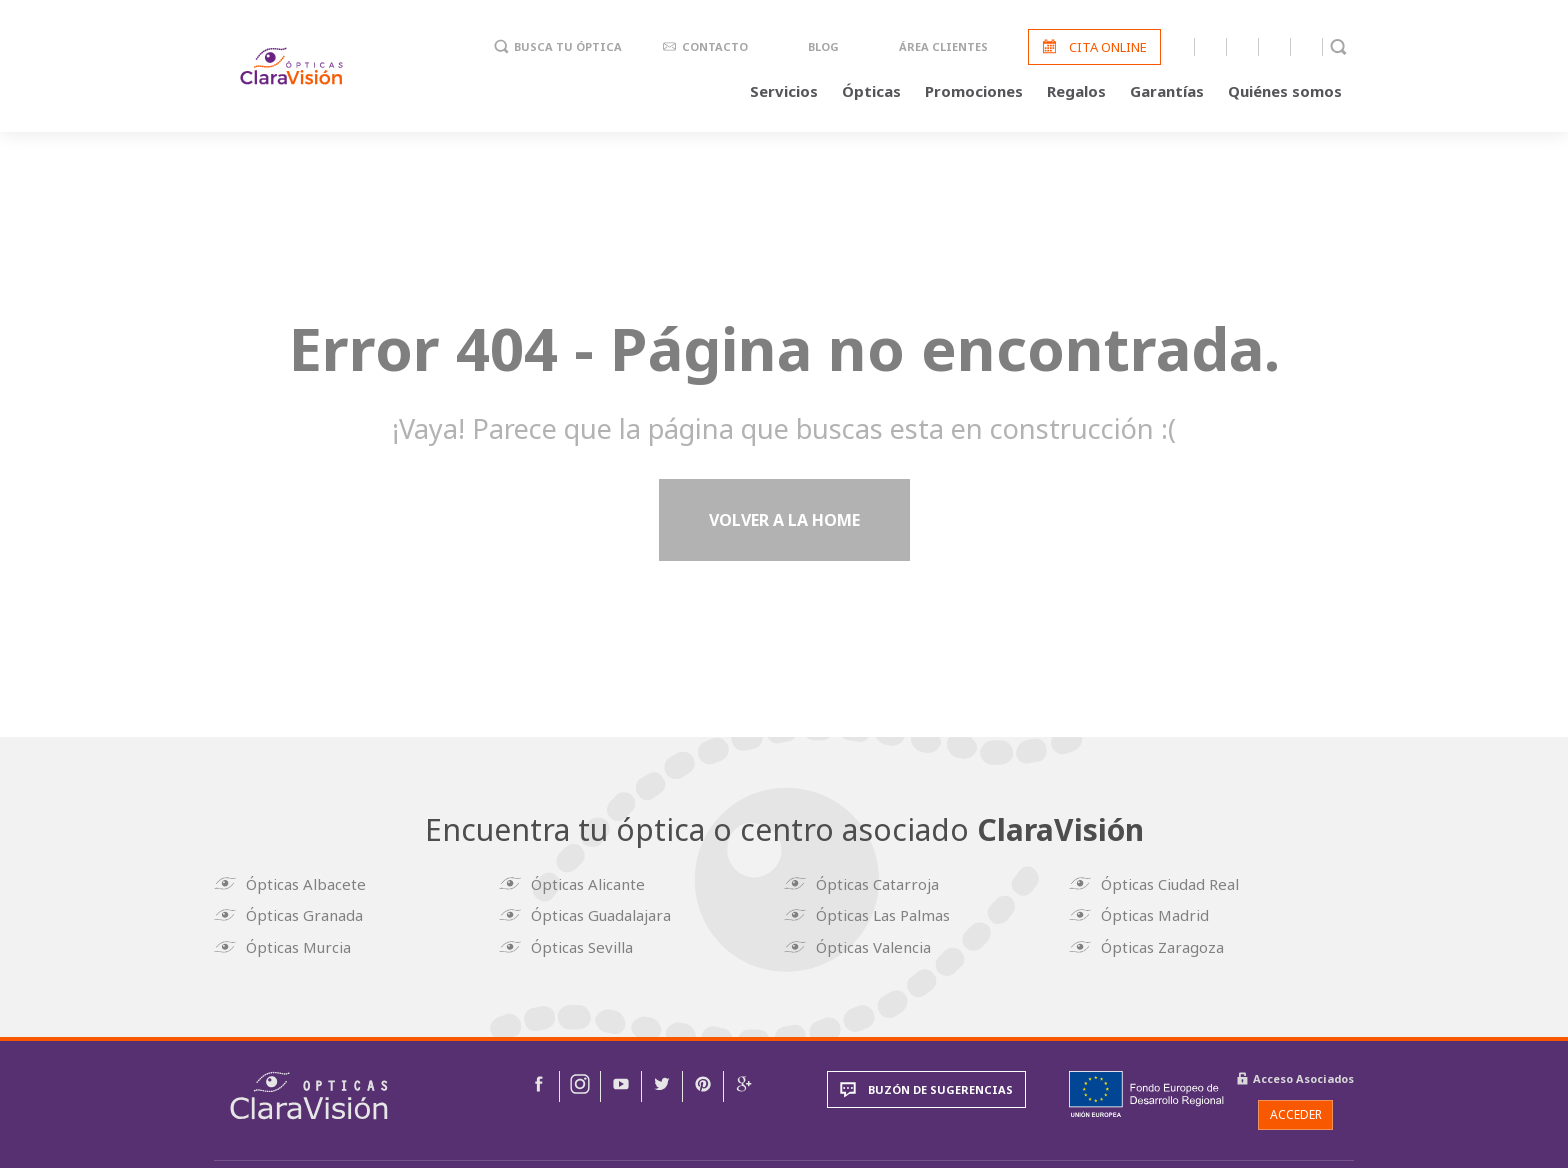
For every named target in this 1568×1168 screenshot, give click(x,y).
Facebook (1178, 48)
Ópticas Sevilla (585, 945)
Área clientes (943, 48)
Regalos (1076, 92)
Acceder (1296, 1111)
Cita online (1108, 48)
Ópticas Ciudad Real (1173, 885)
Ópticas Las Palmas (886, 915)
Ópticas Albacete (309, 885)
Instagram (1210, 48)
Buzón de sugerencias (940, 1087)
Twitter (1274, 48)
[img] (309, 1093)
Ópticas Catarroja (880, 885)
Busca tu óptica (568, 48)
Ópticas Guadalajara (604, 915)
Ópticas (871, 92)
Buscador (1338, 48)
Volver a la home (784, 524)
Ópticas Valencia (876, 945)
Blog (823, 48)
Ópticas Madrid (1158, 915)
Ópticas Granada (307, 915)
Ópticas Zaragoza (1165, 945)
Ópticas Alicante (591, 885)
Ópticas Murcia (301, 945)
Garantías (1167, 92)
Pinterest (1306, 48)
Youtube (1242, 48)
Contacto (715, 48)
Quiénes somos (1285, 92)
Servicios (784, 92)
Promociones (974, 92)
